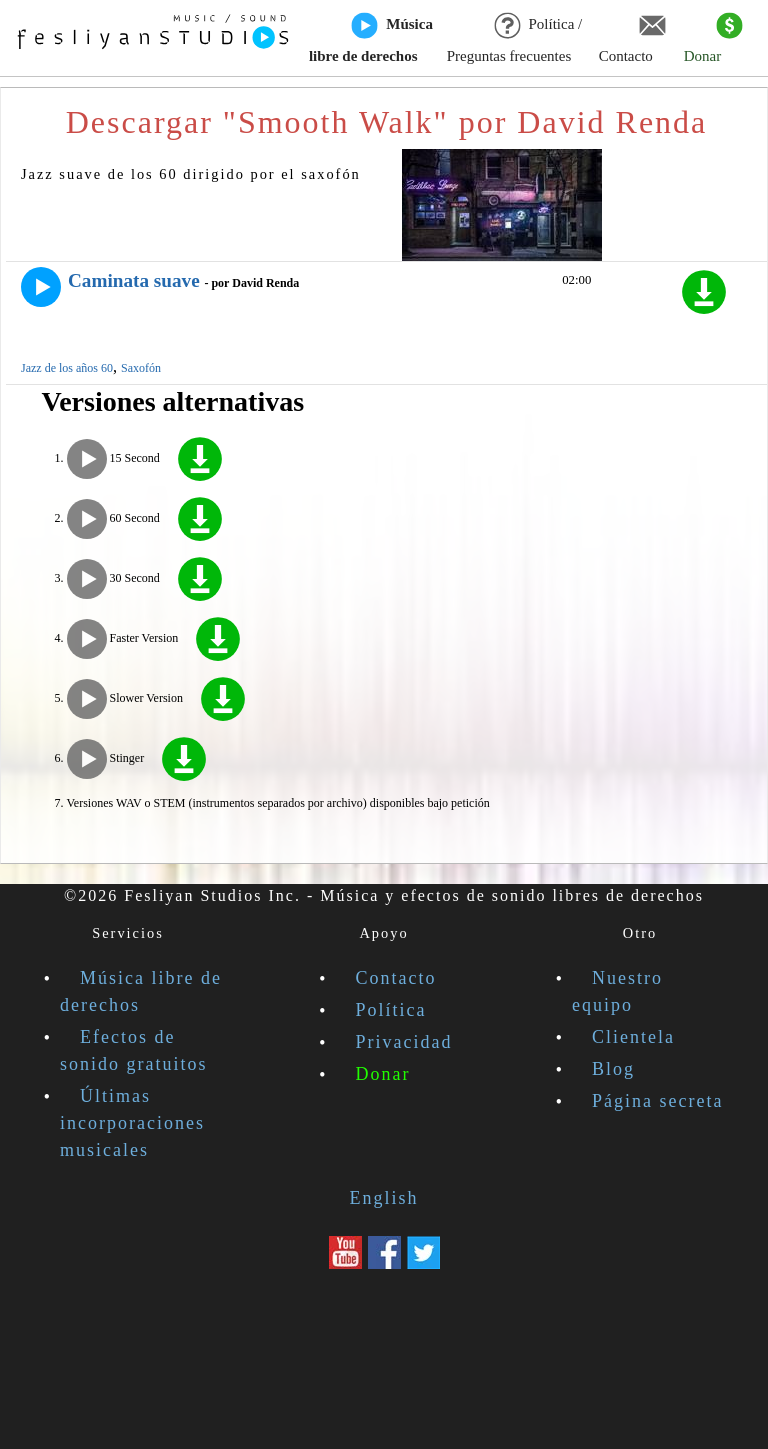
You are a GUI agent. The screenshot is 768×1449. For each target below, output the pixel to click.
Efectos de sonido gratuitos (134, 1050)
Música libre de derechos (371, 39)
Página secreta (657, 1101)
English (383, 1198)
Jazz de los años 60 (67, 368)
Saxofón (141, 368)
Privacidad (404, 1042)
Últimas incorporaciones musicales (132, 1123)
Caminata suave (134, 280)
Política (391, 1010)
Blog (613, 1069)
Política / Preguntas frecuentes (515, 39)
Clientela (633, 1037)
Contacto (632, 39)
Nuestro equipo (617, 991)
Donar (713, 39)
